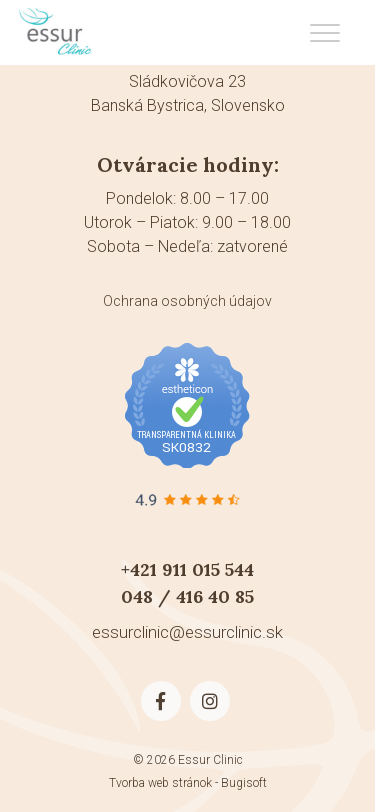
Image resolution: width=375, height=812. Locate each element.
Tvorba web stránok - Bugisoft (188, 783)
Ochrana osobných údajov (187, 301)
